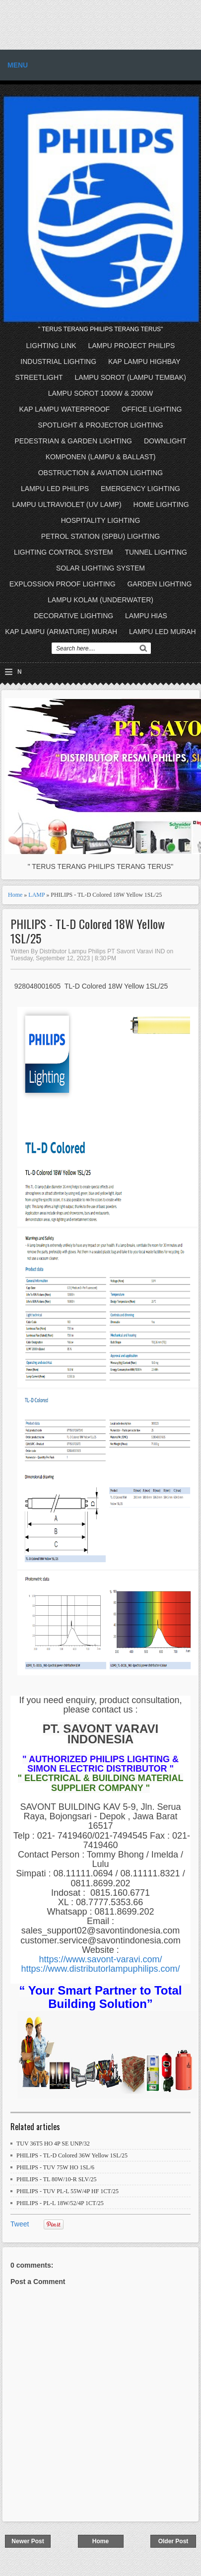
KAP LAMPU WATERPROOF (64, 409)
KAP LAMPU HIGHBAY (144, 361)
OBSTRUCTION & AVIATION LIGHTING (100, 473)
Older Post (173, 2541)
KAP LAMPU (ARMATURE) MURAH (61, 632)
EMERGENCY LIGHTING (140, 489)
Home (15, 894)
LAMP (36, 894)
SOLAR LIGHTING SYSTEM (100, 568)
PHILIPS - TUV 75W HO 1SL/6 (55, 2167)
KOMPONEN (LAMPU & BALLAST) (101, 457)
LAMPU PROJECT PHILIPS (131, 346)
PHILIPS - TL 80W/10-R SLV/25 (56, 2179)
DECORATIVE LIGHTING (73, 616)
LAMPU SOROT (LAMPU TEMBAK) (130, 377)
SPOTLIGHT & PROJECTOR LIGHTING (100, 425)
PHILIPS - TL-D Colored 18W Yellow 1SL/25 (87, 931)
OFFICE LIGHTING (152, 409)
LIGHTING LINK (51, 346)
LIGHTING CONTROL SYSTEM (63, 552)
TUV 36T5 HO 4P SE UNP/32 (53, 2143)
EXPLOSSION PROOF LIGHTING (62, 584)
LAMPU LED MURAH (162, 632)
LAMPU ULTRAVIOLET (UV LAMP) (66, 504)
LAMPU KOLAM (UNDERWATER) (100, 600)
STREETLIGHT (39, 377)
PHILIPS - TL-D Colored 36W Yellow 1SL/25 (72, 2155)
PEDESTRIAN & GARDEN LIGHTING (73, 441)
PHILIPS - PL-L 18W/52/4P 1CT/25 (60, 2203)
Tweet (19, 2224)
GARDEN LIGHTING (159, 584)
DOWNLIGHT (165, 441)
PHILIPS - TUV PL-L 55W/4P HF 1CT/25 (67, 2191)
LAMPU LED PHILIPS (55, 489)
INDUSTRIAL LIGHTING (58, 361)
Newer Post (27, 2541)
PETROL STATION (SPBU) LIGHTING (100, 536)
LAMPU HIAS (146, 616)
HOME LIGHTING (161, 504)
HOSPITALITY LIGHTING (100, 520)
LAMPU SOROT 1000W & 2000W (100, 393)
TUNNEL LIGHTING (156, 552)
